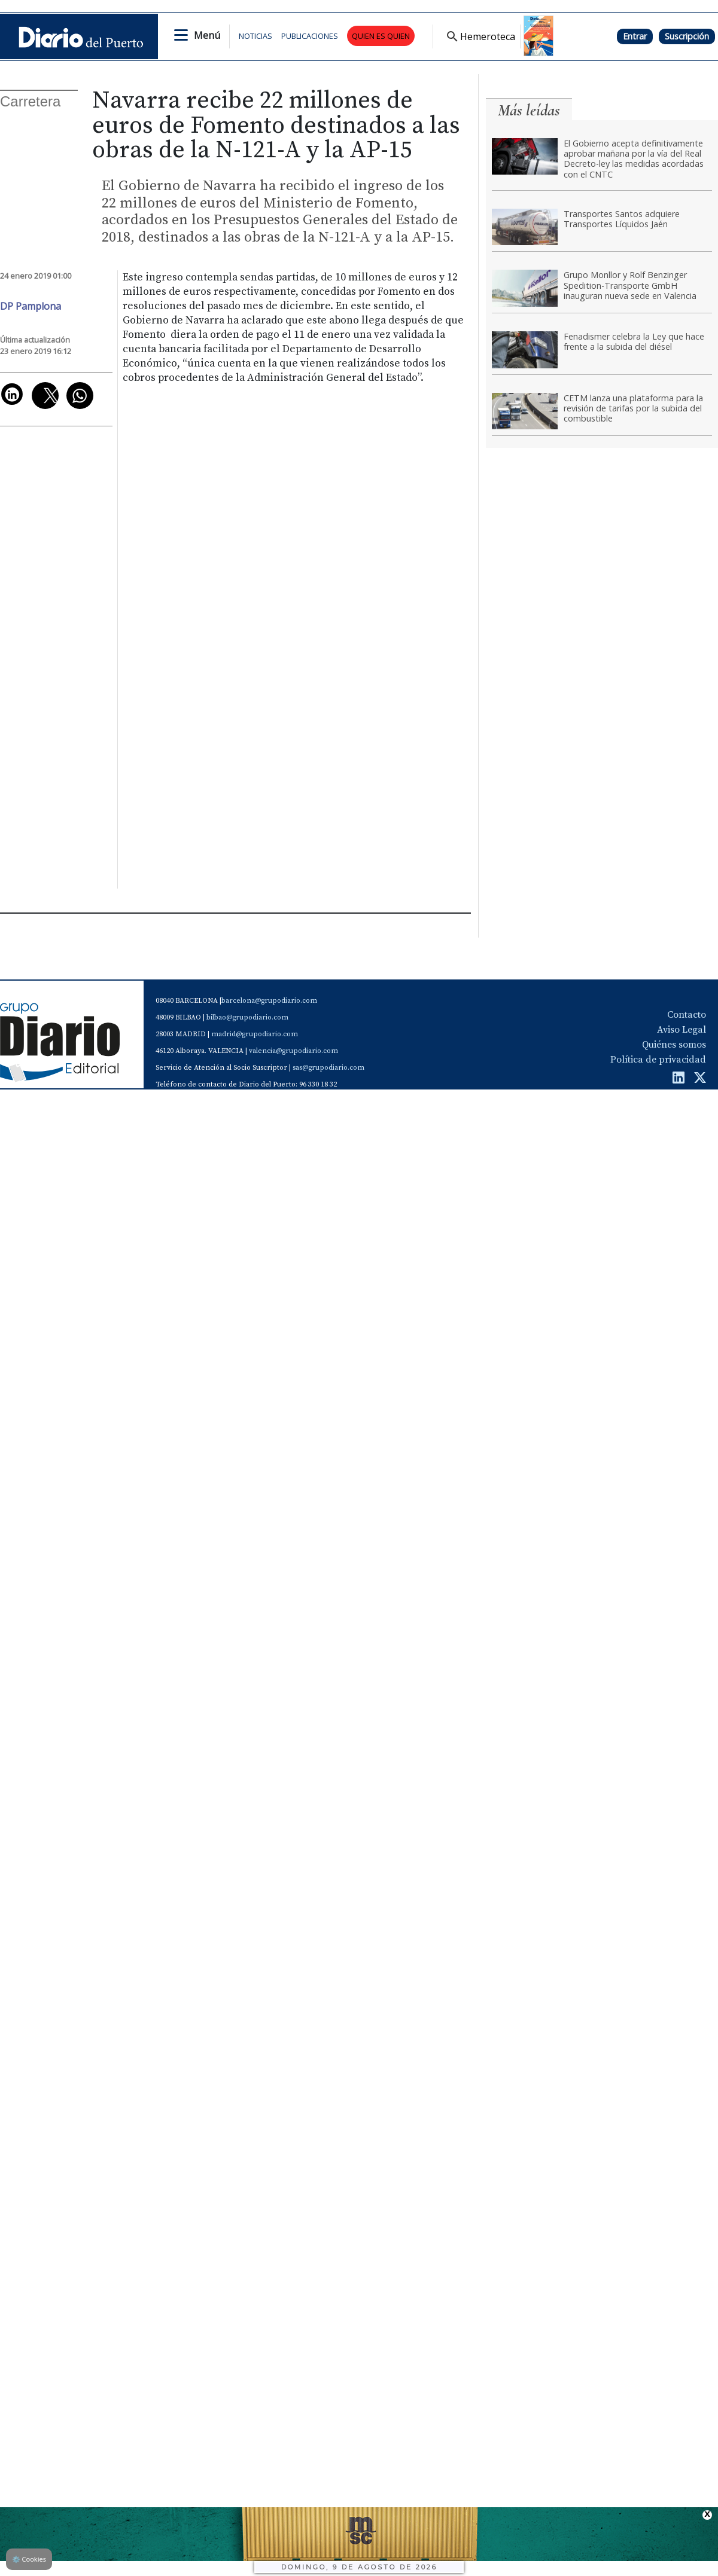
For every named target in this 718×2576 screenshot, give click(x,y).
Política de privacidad (658, 1060)
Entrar (635, 36)
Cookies (29, 2558)
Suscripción (687, 36)
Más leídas (529, 110)
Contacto (686, 1015)
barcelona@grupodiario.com (269, 1000)
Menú (207, 35)
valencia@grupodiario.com (293, 1050)
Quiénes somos (674, 1045)
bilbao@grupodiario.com (247, 1017)
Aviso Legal (681, 1030)
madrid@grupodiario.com (254, 1034)
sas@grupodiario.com (328, 1067)
